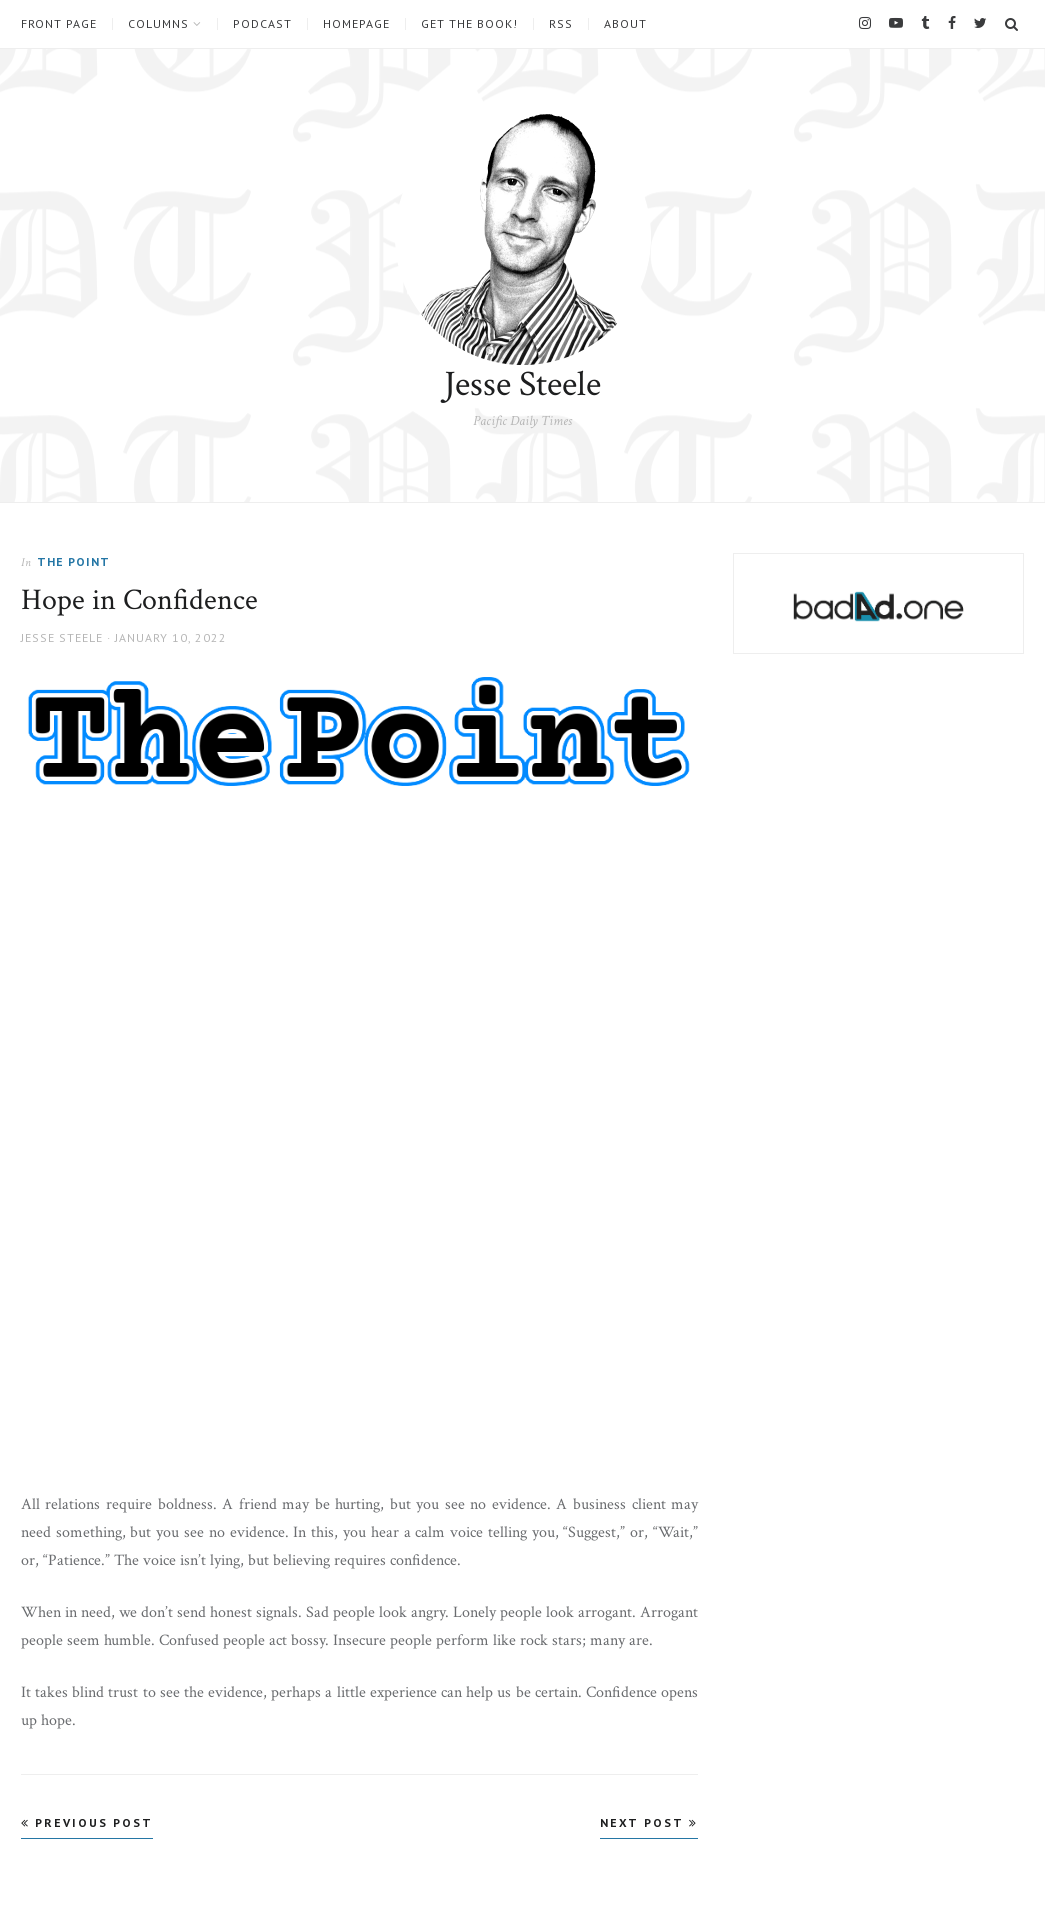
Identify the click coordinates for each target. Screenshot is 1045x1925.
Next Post (649, 1822)
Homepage (356, 24)
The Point (73, 561)
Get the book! (469, 24)
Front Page (59, 24)
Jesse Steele (522, 384)
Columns (158, 24)
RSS (561, 24)
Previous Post (87, 1822)
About (625, 24)
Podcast (262, 24)
